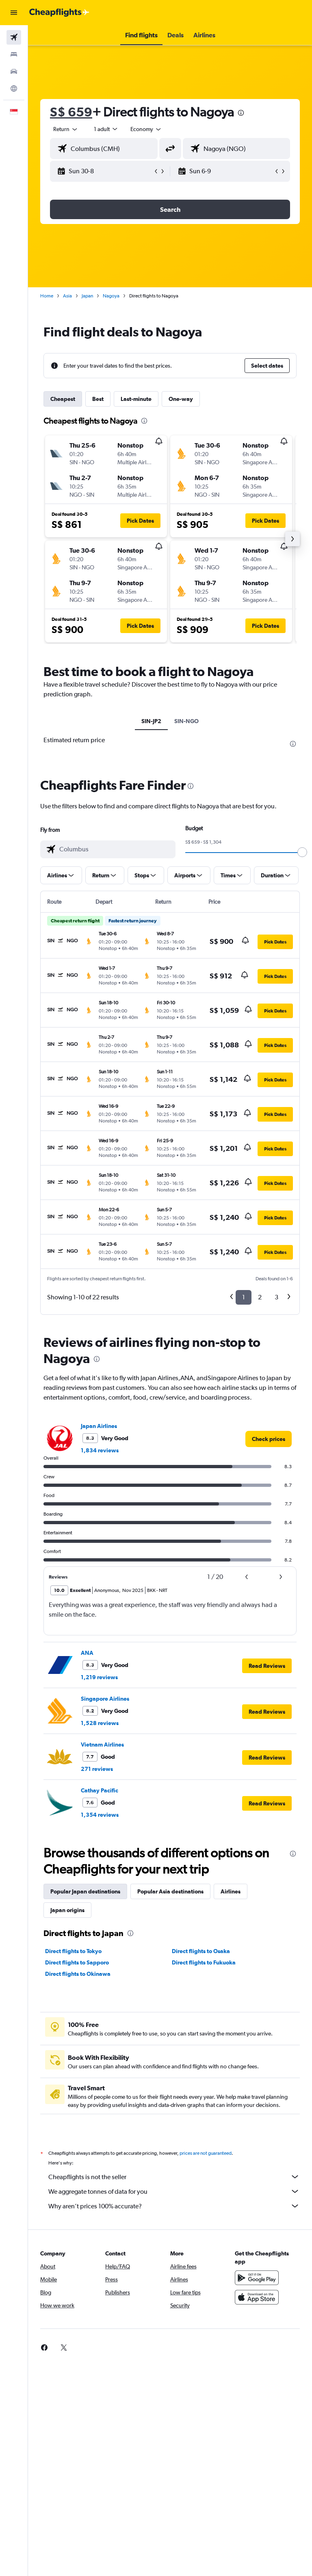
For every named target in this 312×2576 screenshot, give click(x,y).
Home (46, 296)
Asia (67, 296)
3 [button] (276, 1297)
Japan (87, 296)
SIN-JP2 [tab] (151, 721)
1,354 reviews (100, 1814)
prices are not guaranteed (206, 2153)
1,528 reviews (100, 1723)
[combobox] (146, 129)
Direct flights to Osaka (201, 1951)
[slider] (302, 852)
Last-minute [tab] (136, 399)
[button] (14, 13)
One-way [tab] (181, 399)
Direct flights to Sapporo (77, 1962)
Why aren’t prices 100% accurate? (174, 2206)
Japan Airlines (99, 1426)
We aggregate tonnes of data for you (174, 2191)
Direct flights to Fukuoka (204, 1962)
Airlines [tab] (230, 1891)
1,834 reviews (100, 1450)
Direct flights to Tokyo (73, 1951)
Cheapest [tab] (62, 399)
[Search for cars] (13, 71)
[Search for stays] (13, 54)
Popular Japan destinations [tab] (85, 1891)
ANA (87, 1653)
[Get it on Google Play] (257, 2277)
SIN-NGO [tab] (186, 721)
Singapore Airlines (105, 1698)
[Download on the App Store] (257, 2297)
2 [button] (260, 1297)
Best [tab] (98, 399)
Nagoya (111, 296)
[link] (268, 1439)
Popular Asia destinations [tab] (170, 1891)
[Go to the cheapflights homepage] (59, 13)
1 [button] (243, 1297)
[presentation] (241, 112)
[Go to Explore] (13, 88)
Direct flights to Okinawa (77, 1974)
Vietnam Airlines (102, 1744)
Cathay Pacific (99, 1790)
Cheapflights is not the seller (174, 2177)
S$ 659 (71, 111)
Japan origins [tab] (67, 1910)
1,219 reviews (99, 1677)
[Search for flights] (13, 37)
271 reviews (97, 1769)
